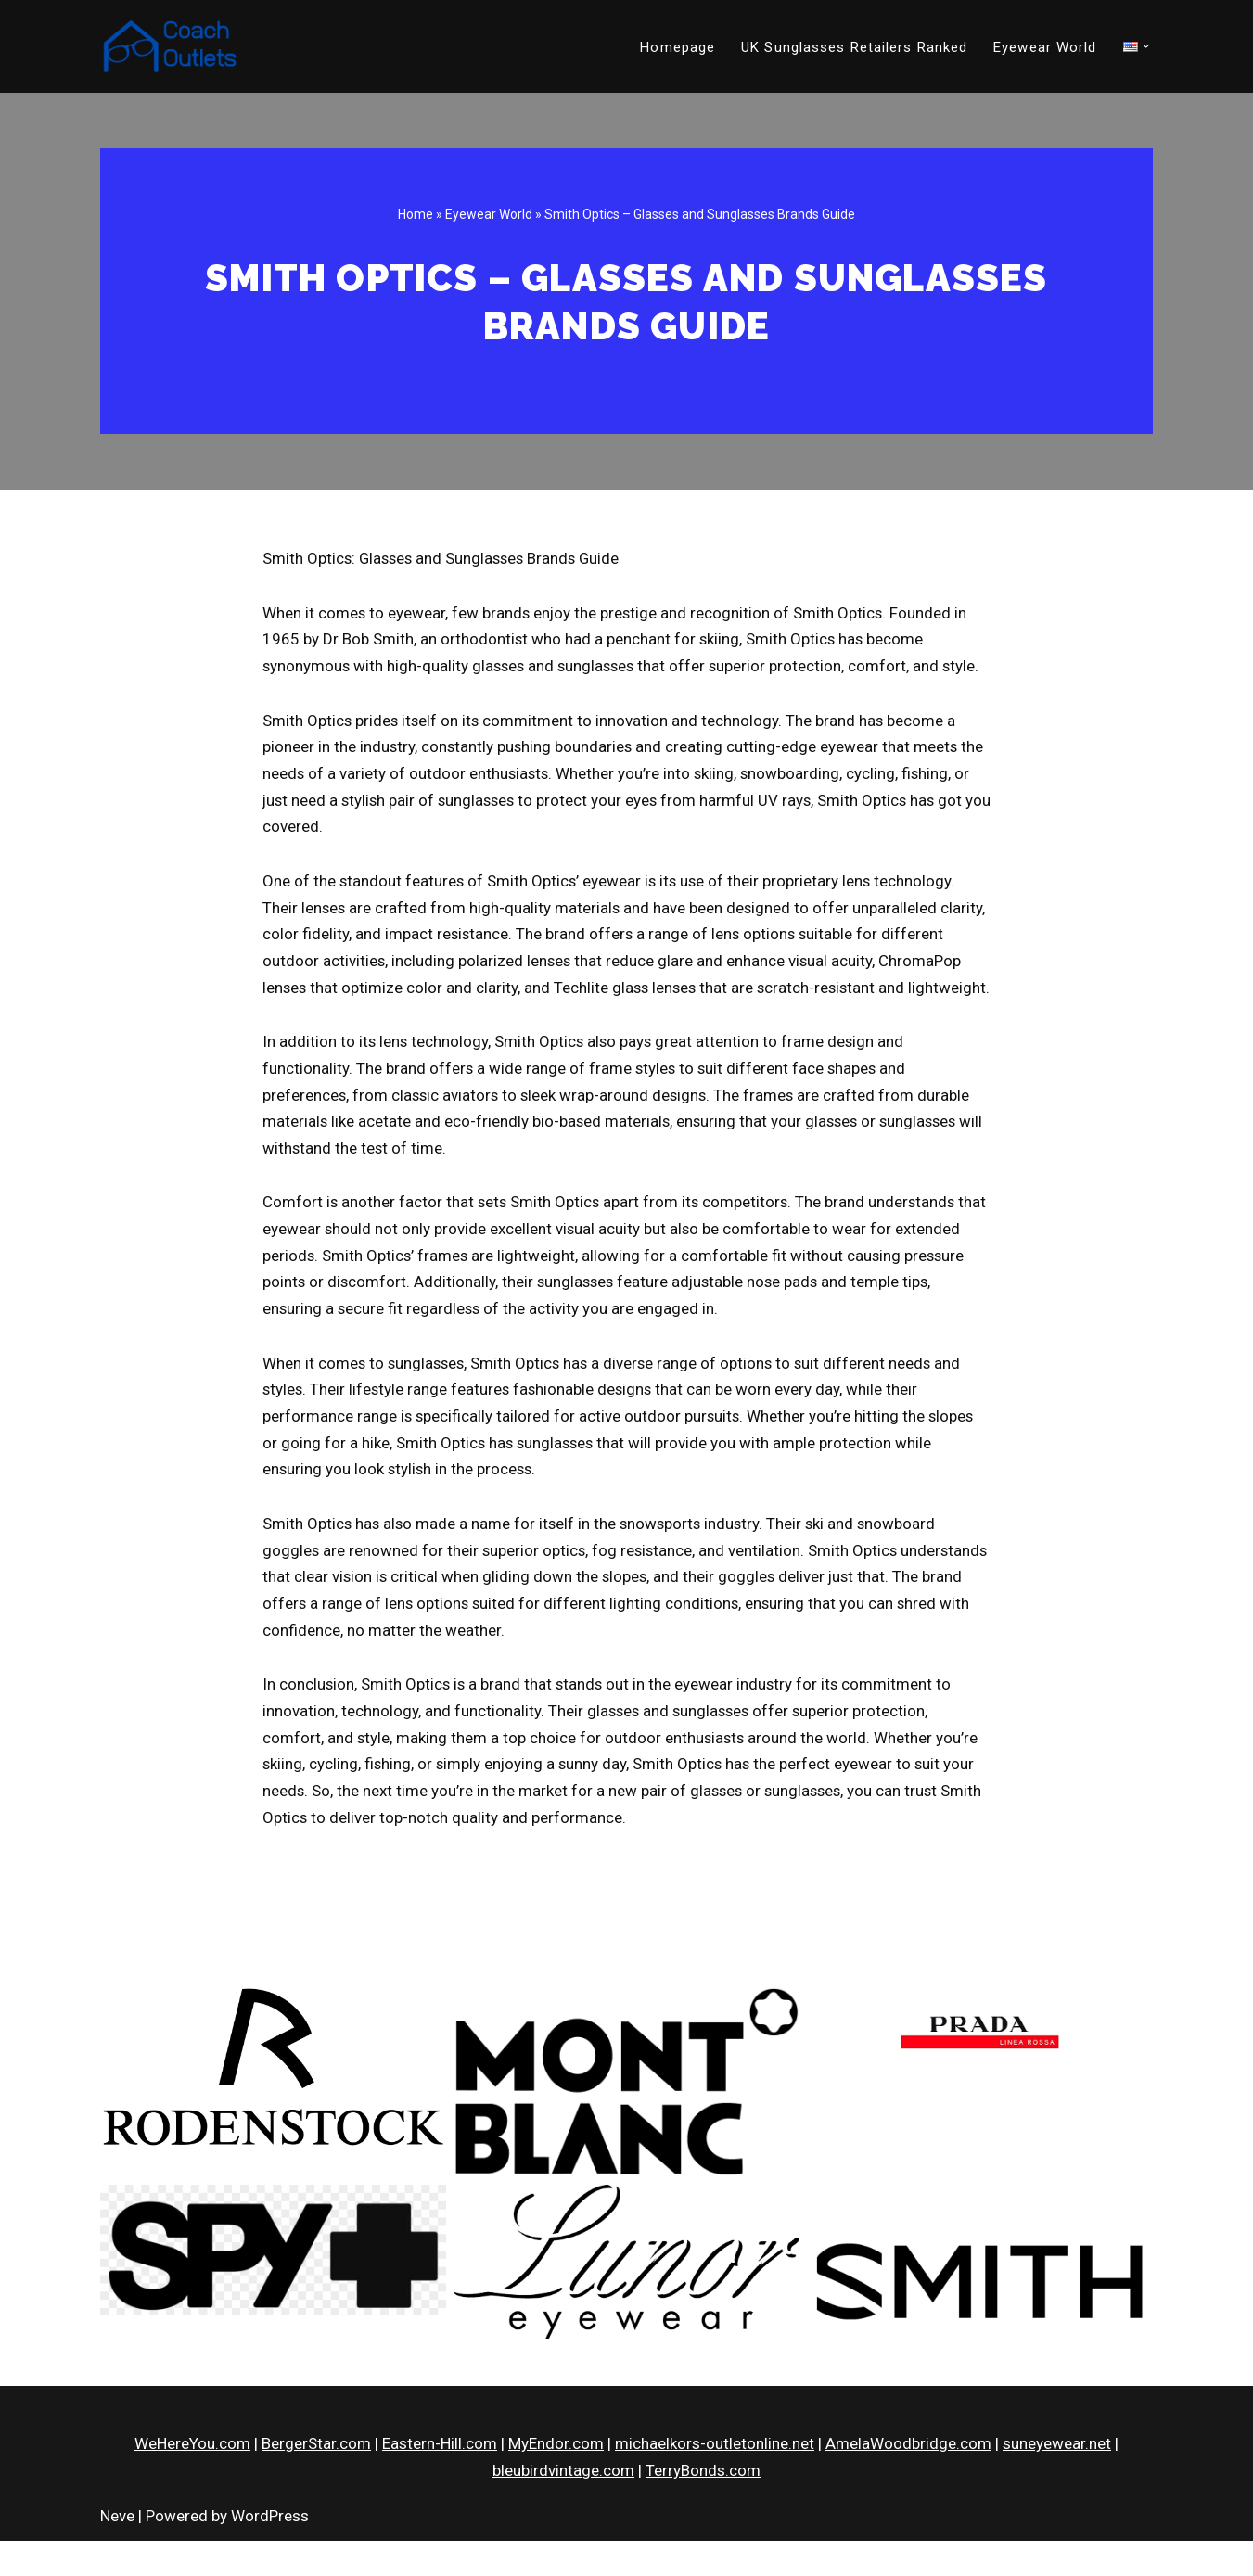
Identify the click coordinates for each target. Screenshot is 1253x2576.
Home (415, 214)
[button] (1146, 46)
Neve (117, 2551)
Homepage (677, 47)
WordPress (270, 2551)
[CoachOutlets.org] (169, 46)
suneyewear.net (1057, 2479)
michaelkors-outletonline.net (714, 2479)
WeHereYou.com (192, 2479)
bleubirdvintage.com (563, 2506)
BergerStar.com (316, 2479)
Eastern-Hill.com (439, 2479)
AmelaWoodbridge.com (908, 2479)
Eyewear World (1044, 47)
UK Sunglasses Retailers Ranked (854, 47)
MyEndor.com (556, 2479)
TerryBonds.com (703, 2506)
